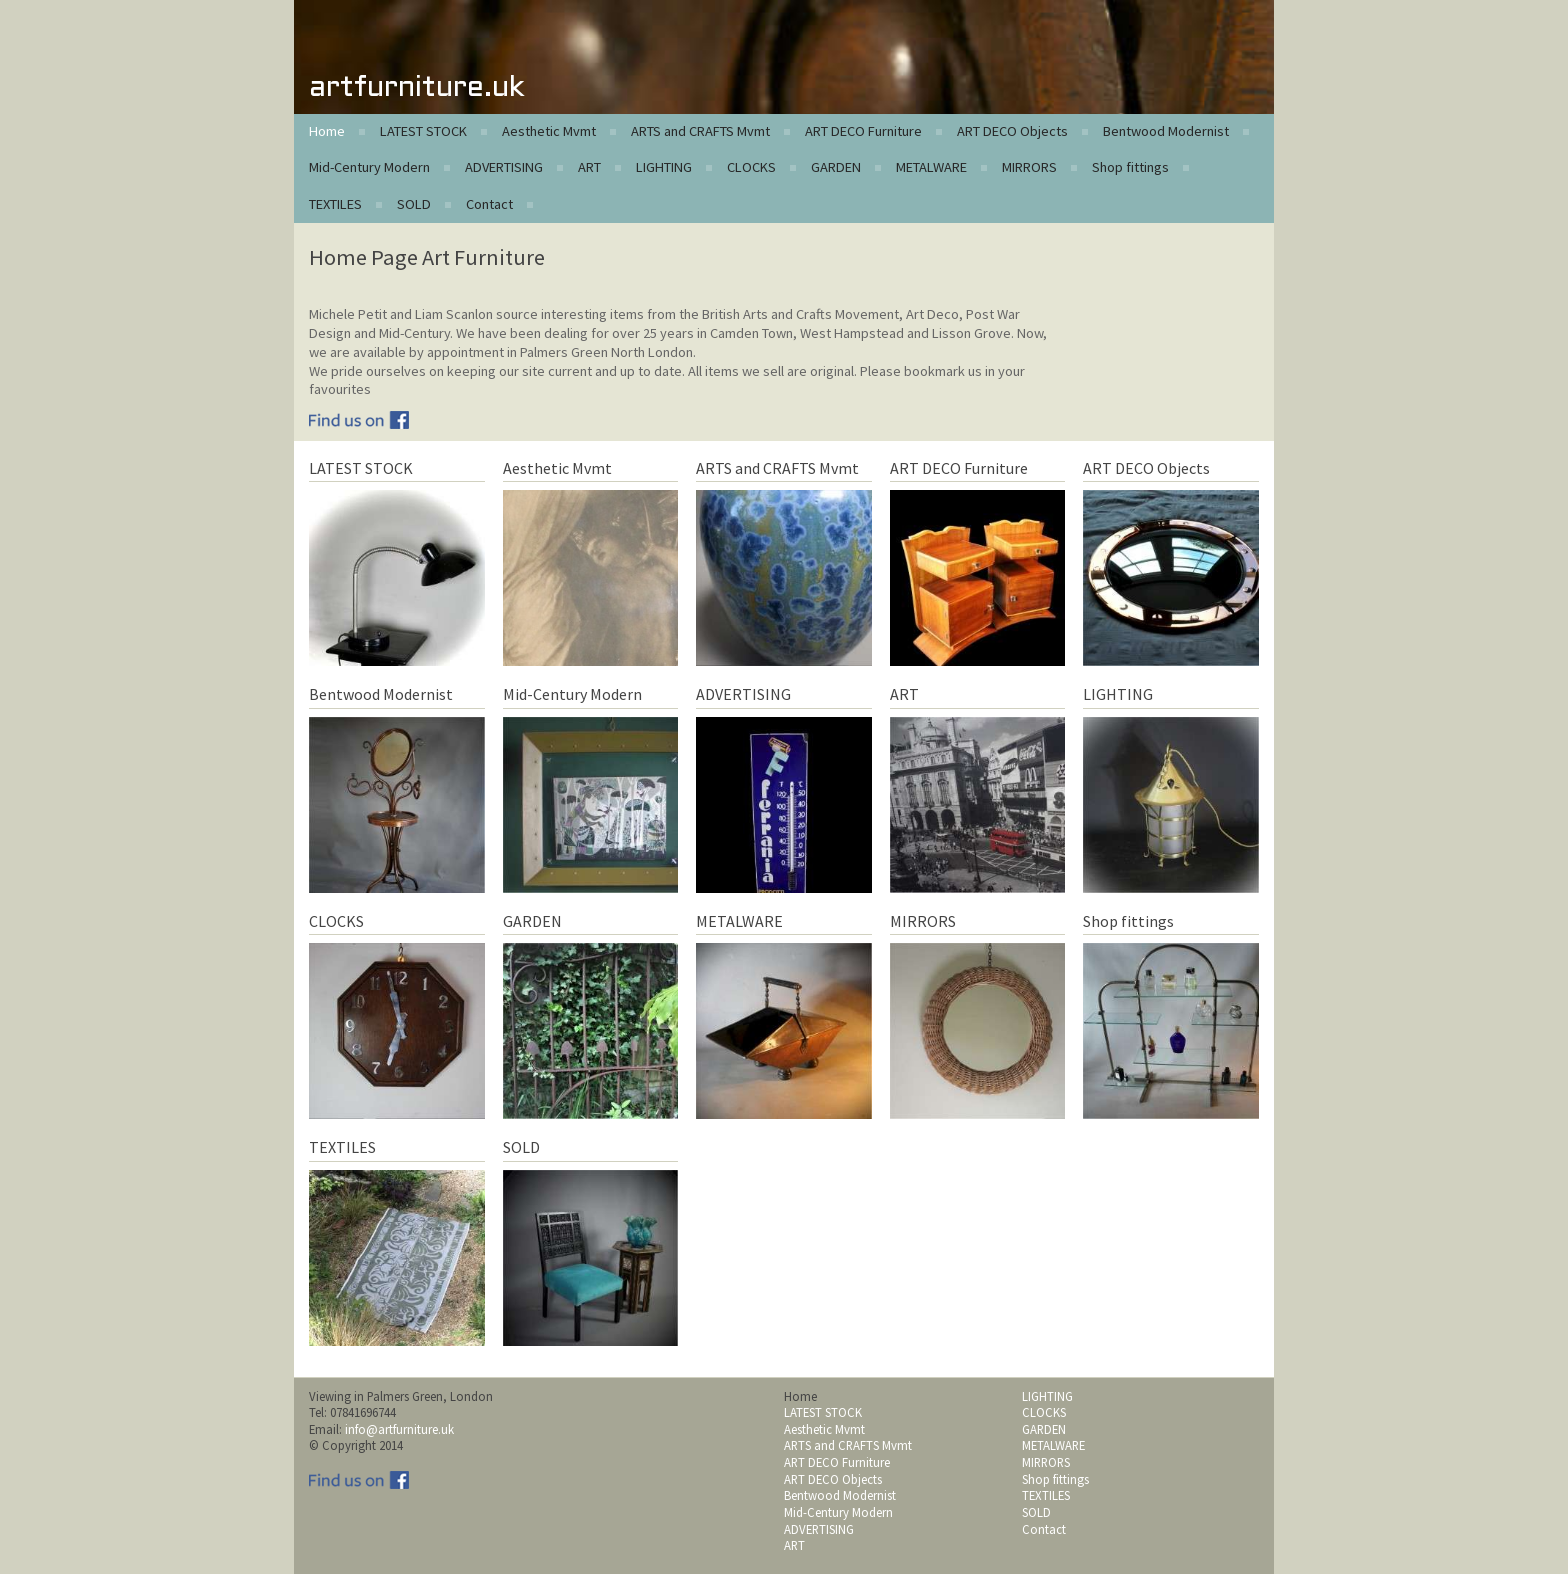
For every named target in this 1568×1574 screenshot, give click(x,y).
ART (589, 167)
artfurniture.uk (416, 88)
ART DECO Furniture (863, 131)
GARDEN (836, 167)
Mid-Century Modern (369, 167)
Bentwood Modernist (1166, 131)
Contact (489, 204)
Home (327, 131)
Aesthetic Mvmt (549, 131)
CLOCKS (751, 167)
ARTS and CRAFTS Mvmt (700, 131)
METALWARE (931, 167)
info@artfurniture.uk (399, 1429)
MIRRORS (1029, 167)
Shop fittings (1130, 167)
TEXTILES (335, 204)
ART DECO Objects (1012, 131)
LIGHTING (664, 167)
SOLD (414, 204)
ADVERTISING (504, 167)
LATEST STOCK (423, 131)
